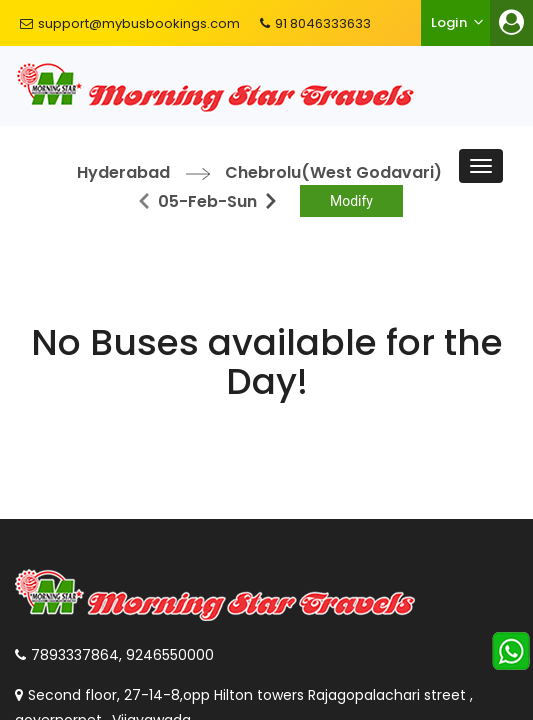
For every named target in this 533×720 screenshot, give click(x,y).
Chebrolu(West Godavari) (333, 172)
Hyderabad (123, 172)
